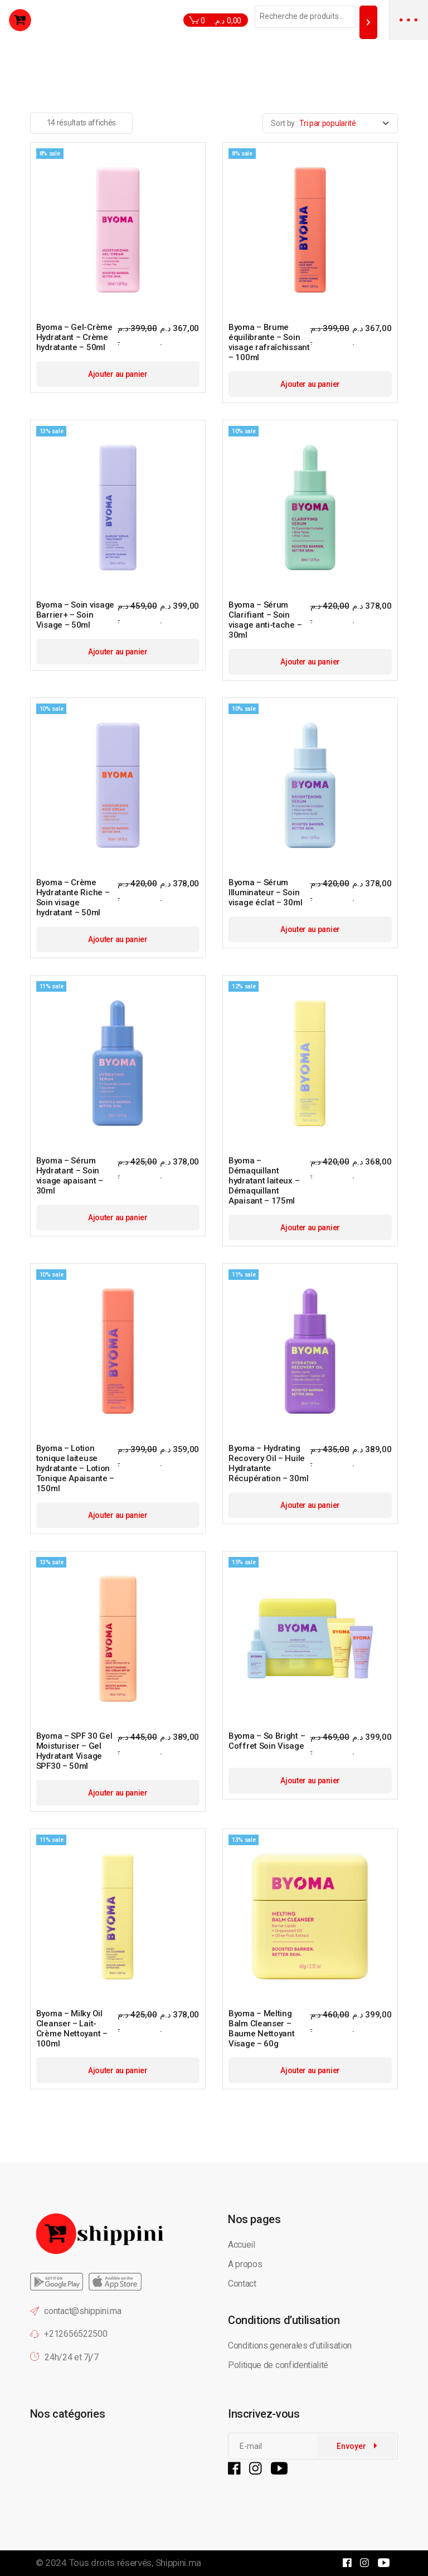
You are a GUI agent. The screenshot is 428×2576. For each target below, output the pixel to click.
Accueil (241, 2244)
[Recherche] (368, 22)
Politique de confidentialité (279, 2365)
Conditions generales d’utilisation (290, 2345)
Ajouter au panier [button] (118, 374)
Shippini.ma (178, 2562)
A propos (245, 2264)
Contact (242, 2283)
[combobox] (330, 123)
